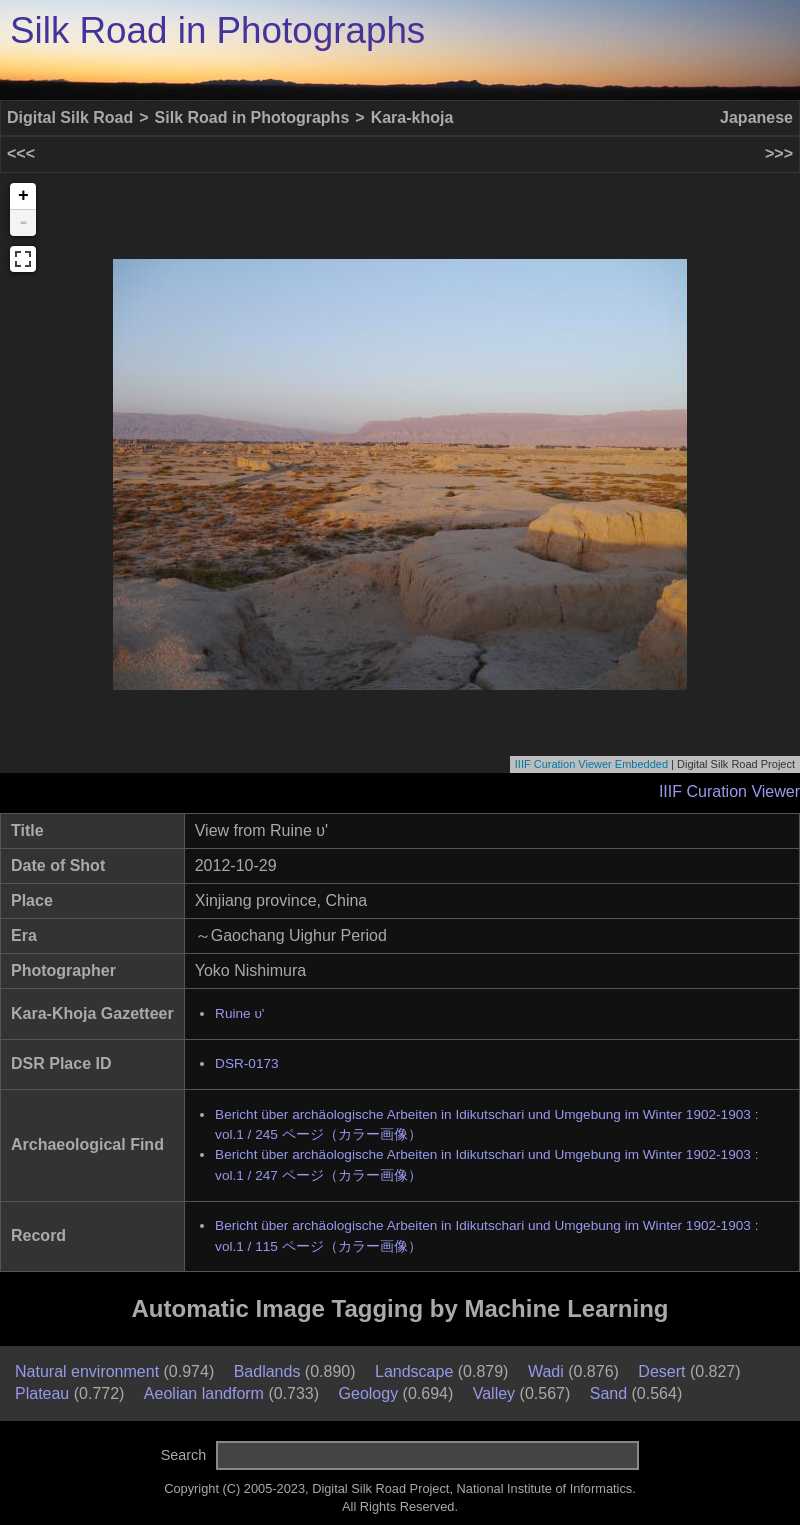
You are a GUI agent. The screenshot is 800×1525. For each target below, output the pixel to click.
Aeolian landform (204, 1393)
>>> (779, 153)
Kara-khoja (412, 117)
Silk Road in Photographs (217, 30)
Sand (608, 1393)
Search (184, 1455)
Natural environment (87, 1371)
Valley (494, 1393)
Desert (661, 1371)
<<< (21, 153)
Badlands (267, 1371)
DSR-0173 (246, 1063)
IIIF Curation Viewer (729, 791)
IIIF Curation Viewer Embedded (591, 764)
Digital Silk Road (70, 117)
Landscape (414, 1371)
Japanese (756, 117)
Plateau (42, 1393)
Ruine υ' (239, 1013)
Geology (369, 1393)
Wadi (546, 1371)
